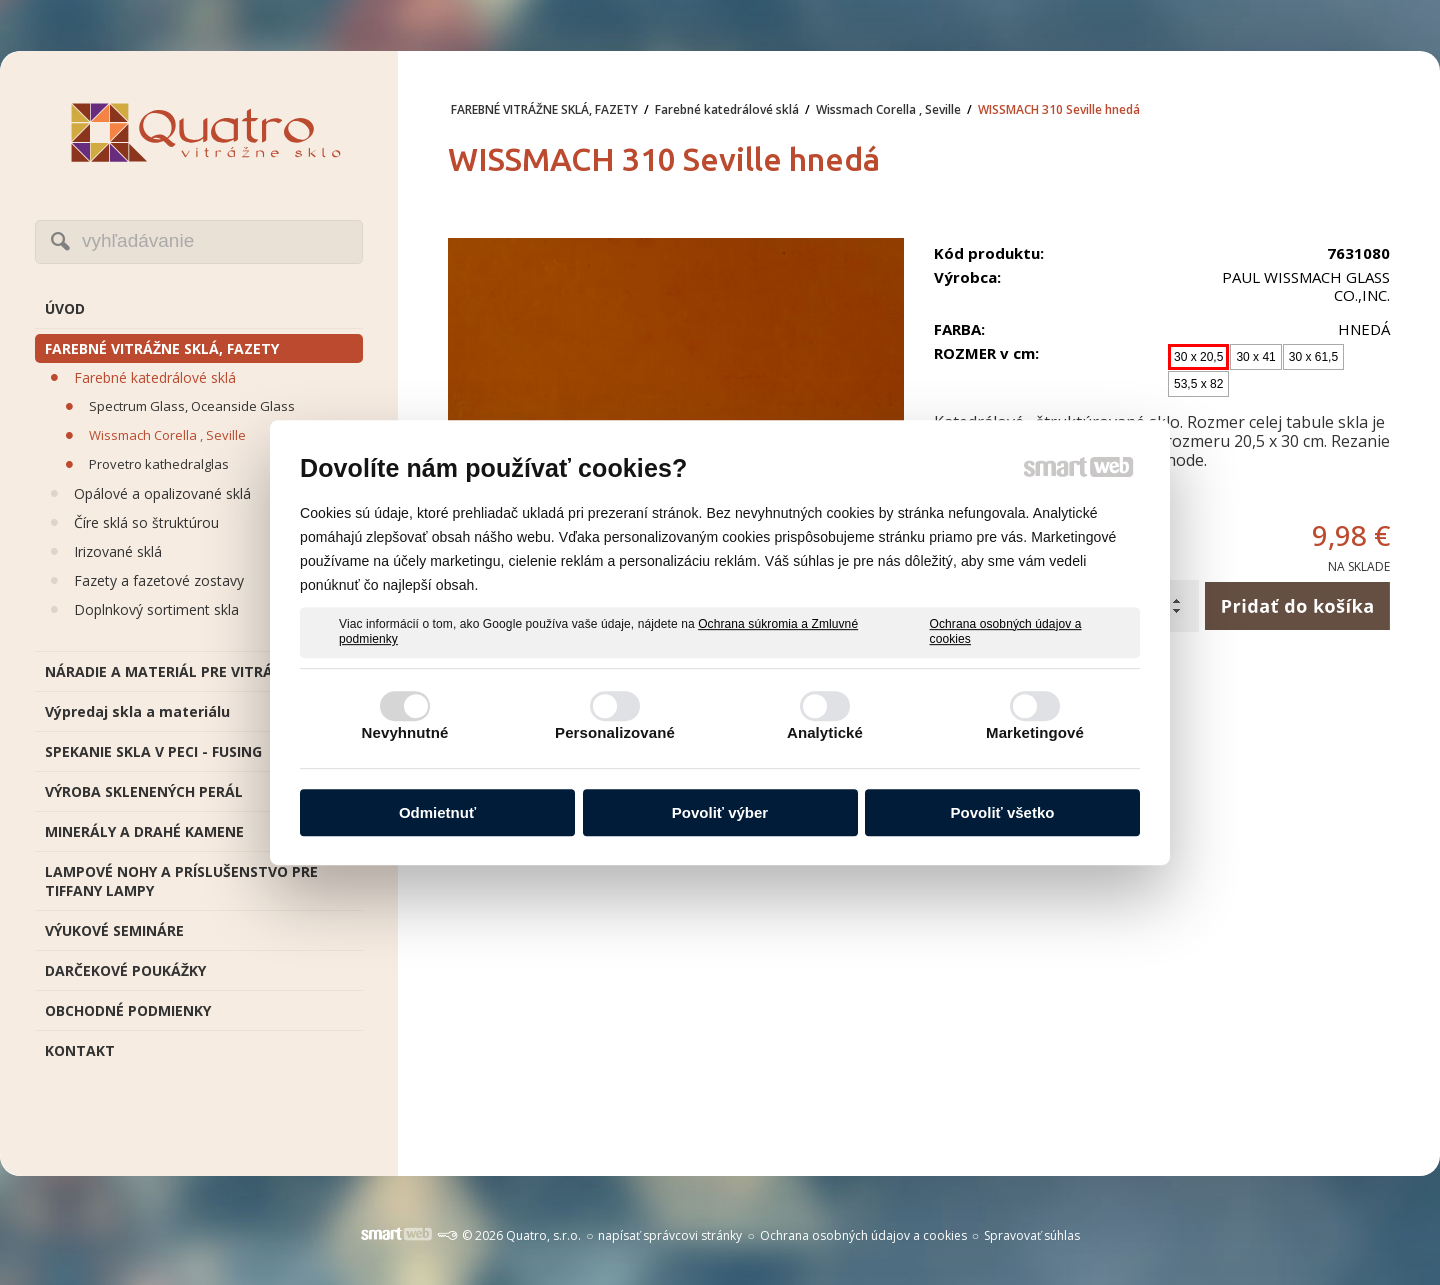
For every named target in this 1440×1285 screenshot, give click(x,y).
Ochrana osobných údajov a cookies (1006, 632)
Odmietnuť (437, 812)
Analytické (825, 732)
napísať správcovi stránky (670, 1235)
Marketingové (1035, 732)
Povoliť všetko (1003, 812)
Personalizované (615, 732)
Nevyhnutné (405, 732)
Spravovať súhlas (1032, 1235)
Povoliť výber (720, 812)
